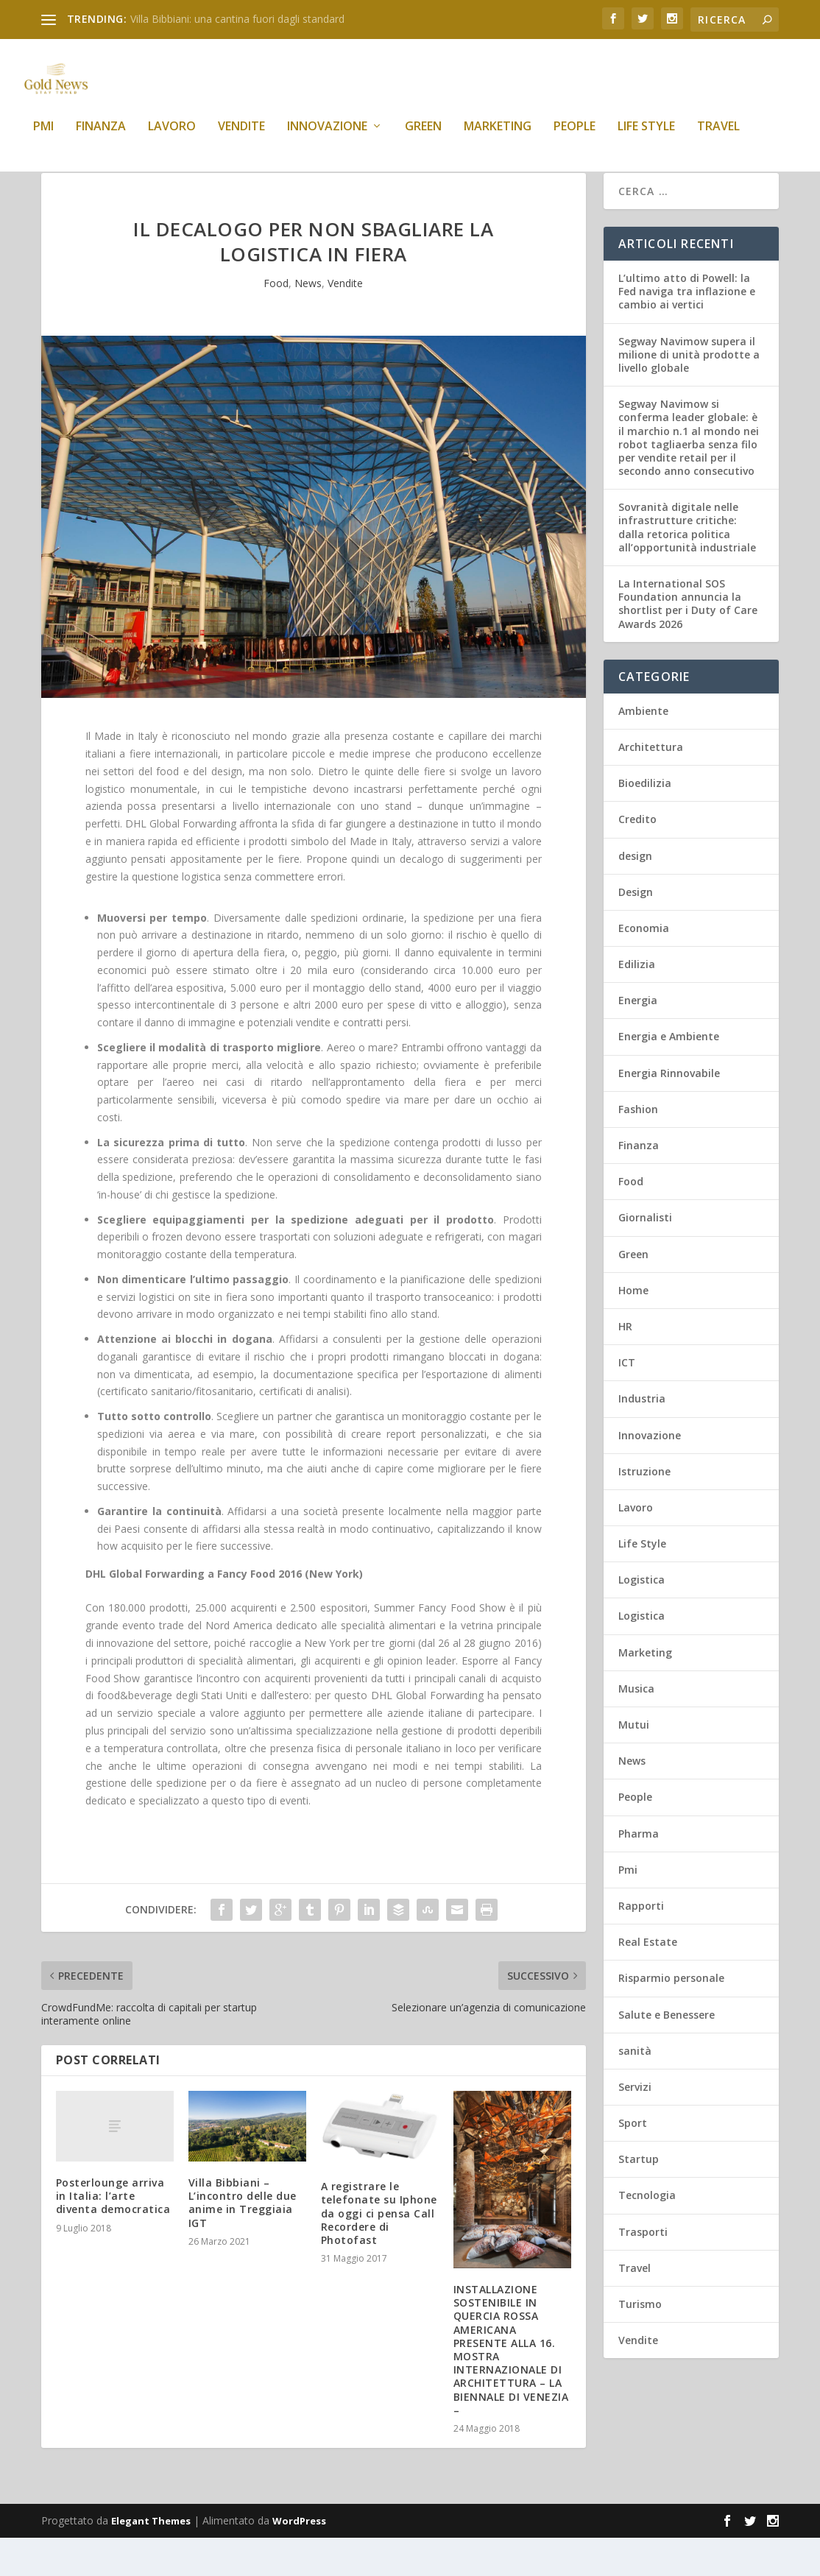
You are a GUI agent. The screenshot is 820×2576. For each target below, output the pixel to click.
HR (625, 1365)
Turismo (640, 2342)
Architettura (650, 785)
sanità (634, 2089)
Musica (636, 1727)
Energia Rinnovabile (669, 1111)
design (635, 894)
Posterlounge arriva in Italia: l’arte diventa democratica (113, 2234)
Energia (637, 1038)
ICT (626, 1401)
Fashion (638, 1147)
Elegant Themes (151, 2559)
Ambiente (643, 749)
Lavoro (172, 137)
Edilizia (636, 1002)
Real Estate (647, 1980)
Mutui (633, 1763)
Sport (632, 2161)
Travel (718, 137)
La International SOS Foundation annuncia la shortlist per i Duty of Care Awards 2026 (687, 642)
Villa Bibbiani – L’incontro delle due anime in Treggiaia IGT (242, 2241)
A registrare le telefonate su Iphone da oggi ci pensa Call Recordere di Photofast (379, 2251)
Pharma (638, 1872)
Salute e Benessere (666, 2053)
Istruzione (644, 1510)
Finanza (101, 137)
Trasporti (643, 2270)
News (308, 321)
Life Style (646, 137)
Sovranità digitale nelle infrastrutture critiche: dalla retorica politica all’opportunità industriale (687, 565)
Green (423, 137)
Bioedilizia (644, 821)
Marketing (497, 137)
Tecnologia (647, 2233)
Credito (637, 857)
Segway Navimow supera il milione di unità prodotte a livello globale (689, 393)
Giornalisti (645, 1256)
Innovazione (327, 137)
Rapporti (641, 1944)
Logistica (641, 1618)
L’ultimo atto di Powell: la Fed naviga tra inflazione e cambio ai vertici (686, 329)
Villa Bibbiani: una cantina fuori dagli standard (237, 19)
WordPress (299, 2559)
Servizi (634, 2125)
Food (276, 321)
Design (635, 930)
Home (633, 1328)
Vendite (241, 137)
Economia (643, 966)
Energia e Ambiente (668, 1074)
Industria (641, 1437)
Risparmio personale (671, 2016)
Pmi (43, 137)
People (574, 137)
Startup (638, 2197)
